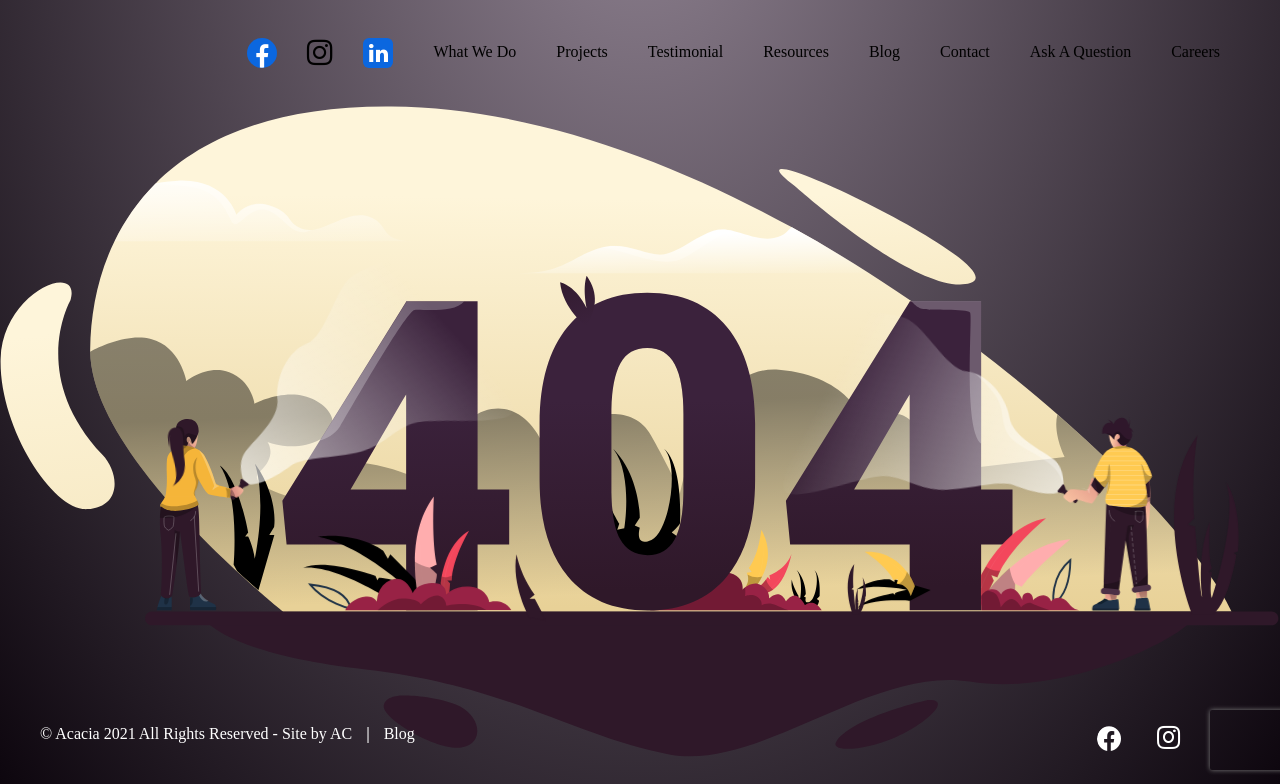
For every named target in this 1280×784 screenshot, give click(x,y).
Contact (965, 51)
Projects (582, 51)
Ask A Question (1080, 51)
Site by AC (317, 733)
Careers (1195, 51)
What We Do (474, 51)
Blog (884, 51)
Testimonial (685, 51)
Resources (796, 51)
